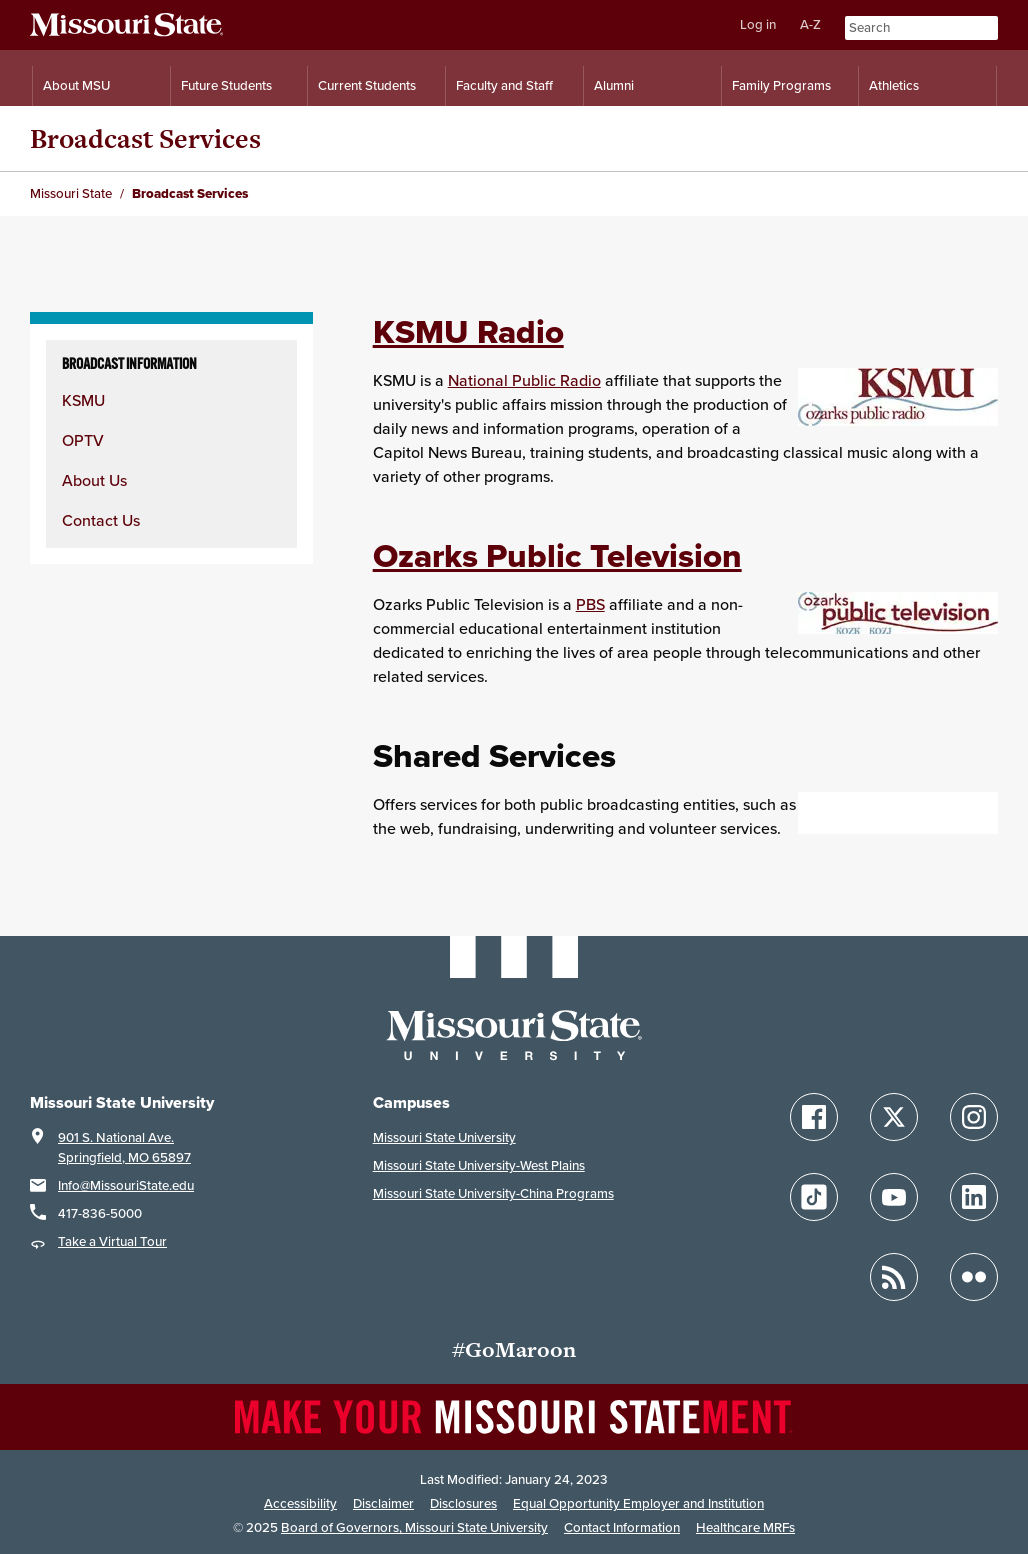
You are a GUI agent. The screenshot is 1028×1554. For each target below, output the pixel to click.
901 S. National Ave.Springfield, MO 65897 (124, 1147)
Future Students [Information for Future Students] (226, 85)
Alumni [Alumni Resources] (614, 85)
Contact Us (101, 520)
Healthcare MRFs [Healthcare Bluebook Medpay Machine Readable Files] (745, 1527)
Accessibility (300, 1503)
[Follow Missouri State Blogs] (894, 1277)
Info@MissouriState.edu (126, 1185)
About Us (94, 480)
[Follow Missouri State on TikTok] (814, 1197)
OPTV (83, 440)
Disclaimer (383, 1503)
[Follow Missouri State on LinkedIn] (974, 1197)
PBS (590, 604)
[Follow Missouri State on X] (894, 1117)
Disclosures (463, 1503)
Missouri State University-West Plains (479, 1165)
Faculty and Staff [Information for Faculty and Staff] (504, 85)
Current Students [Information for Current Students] (367, 85)
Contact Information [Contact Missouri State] (622, 1527)
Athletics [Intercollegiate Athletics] (894, 85)
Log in (758, 24)
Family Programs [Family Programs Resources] (781, 85)
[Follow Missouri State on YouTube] (894, 1197)
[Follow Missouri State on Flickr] (974, 1277)
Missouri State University (444, 1137)
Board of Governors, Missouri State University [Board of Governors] (414, 1527)
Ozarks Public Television (557, 555)
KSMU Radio (468, 331)
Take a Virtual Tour (112, 1241)
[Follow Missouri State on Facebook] (814, 1117)
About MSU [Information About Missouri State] (76, 85)
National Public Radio (524, 380)
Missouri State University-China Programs (493, 1193)
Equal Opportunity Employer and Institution (638, 1503)
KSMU (83, 400)
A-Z (810, 24)
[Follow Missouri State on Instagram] (974, 1117)
